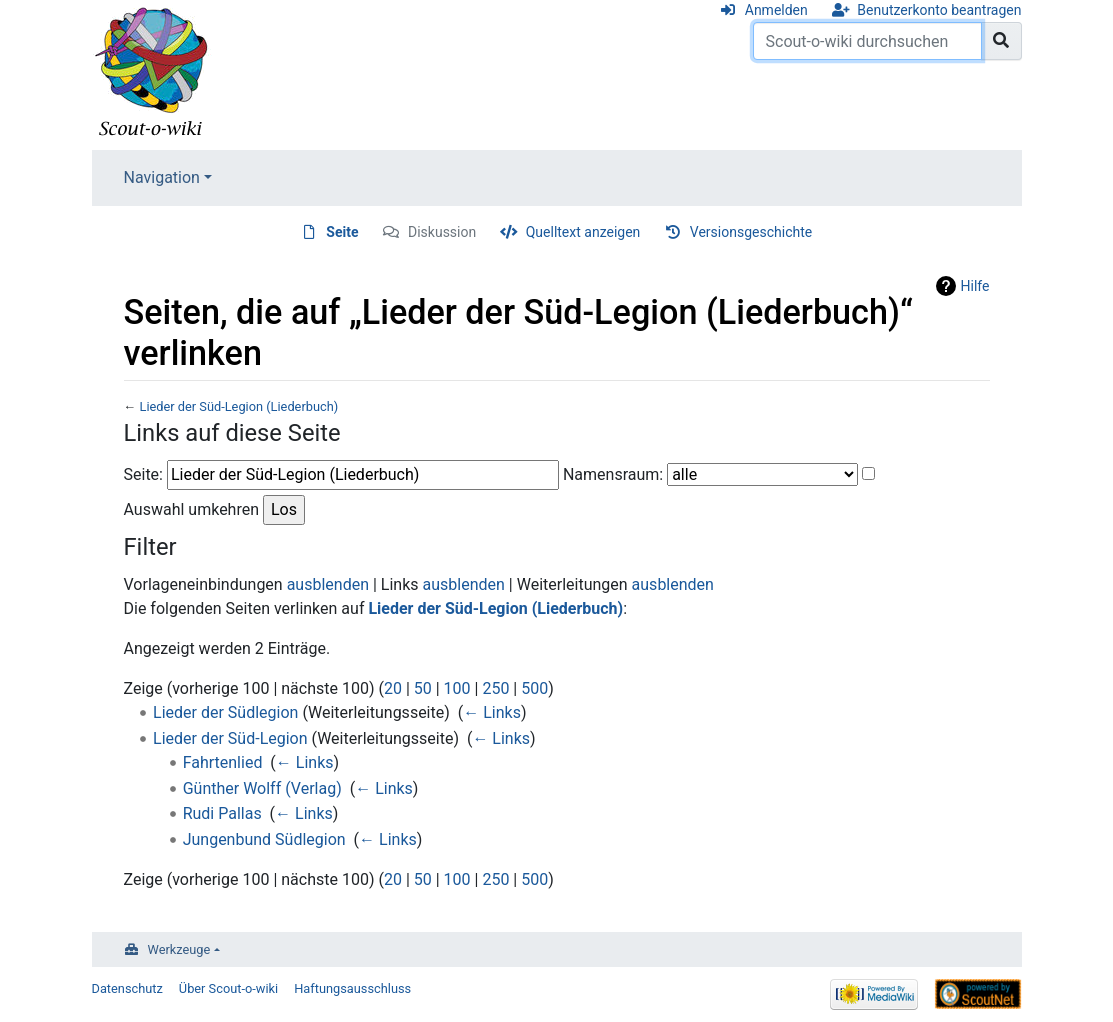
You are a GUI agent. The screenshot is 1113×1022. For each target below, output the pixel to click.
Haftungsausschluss (352, 988)
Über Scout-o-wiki (228, 988)
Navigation (162, 177)
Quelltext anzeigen (583, 232)
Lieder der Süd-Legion (230, 738)
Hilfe (975, 286)
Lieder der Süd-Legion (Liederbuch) (238, 406)
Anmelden (776, 10)
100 (457, 688)
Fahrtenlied (223, 762)
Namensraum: (613, 474)
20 (393, 688)
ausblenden (328, 584)
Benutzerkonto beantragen (939, 10)
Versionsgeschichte (751, 232)
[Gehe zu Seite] (1001, 41)
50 (423, 688)
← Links (492, 712)
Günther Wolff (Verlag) (262, 788)
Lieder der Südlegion (225, 712)
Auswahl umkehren (192, 509)
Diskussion (442, 232)
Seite (342, 232)
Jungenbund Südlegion (264, 839)
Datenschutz (127, 988)
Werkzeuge (179, 949)
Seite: (143, 474)
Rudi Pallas (222, 813)
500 (534, 688)
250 (495, 688)
